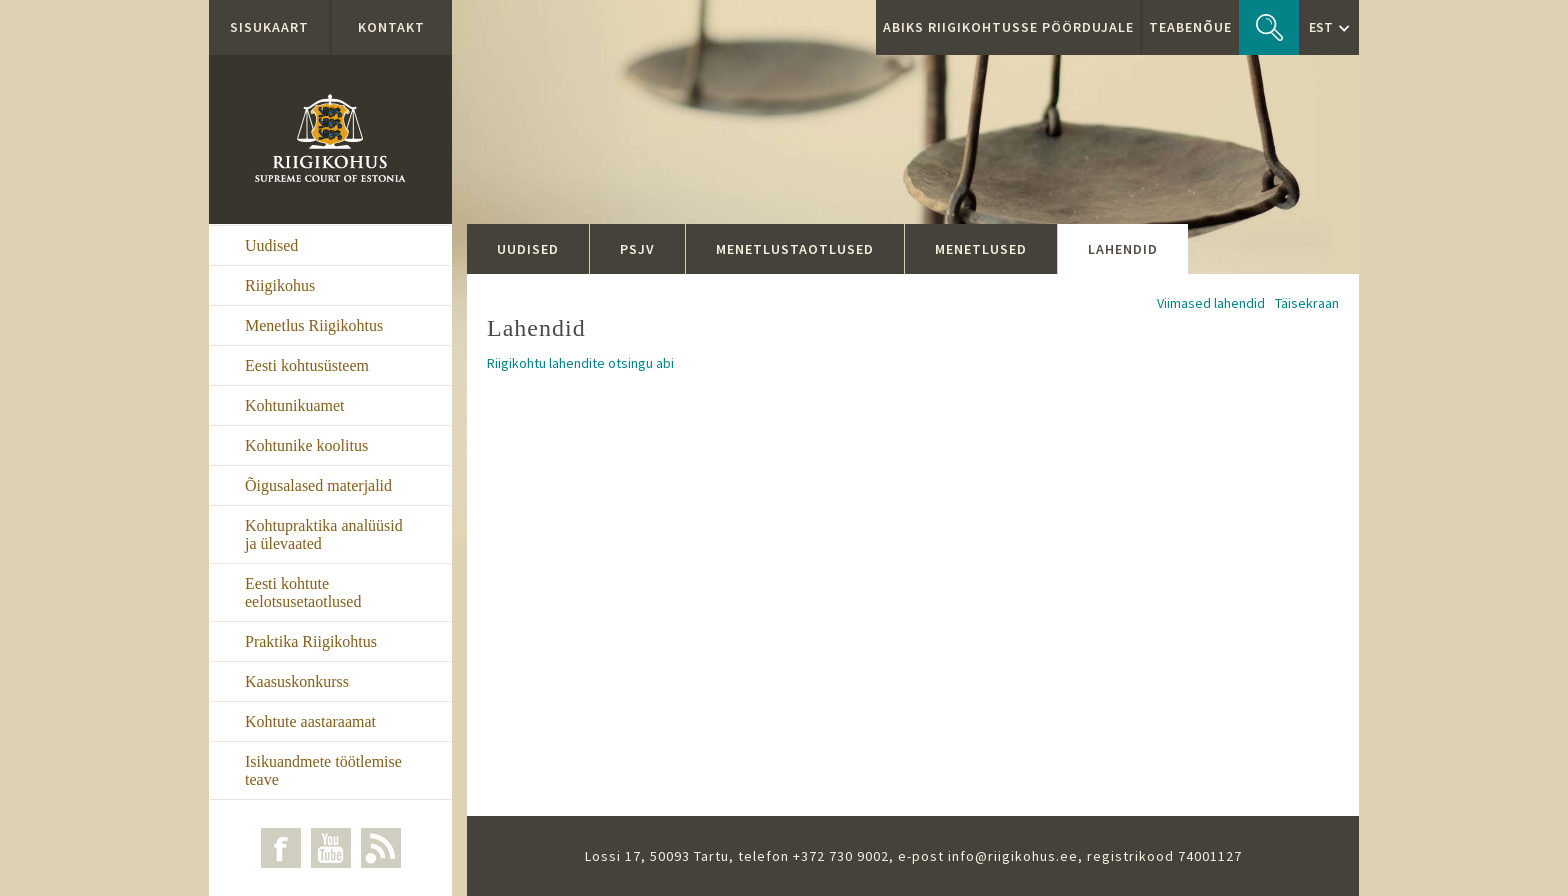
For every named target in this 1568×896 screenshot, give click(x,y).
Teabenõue (1190, 27)
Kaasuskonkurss (297, 681)
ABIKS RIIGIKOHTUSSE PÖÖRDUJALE (1008, 27)
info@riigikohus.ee (1013, 856)
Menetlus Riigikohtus (314, 325)
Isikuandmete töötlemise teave (323, 770)
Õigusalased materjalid (318, 485)
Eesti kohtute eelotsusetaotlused (303, 592)
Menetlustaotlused (795, 249)
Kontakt (391, 27)
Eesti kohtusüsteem (307, 365)
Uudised (271, 245)
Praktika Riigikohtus (311, 641)
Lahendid (1123, 249)
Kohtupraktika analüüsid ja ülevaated (324, 534)
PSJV (637, 249)
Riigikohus (280, 285)
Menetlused (981, 249)
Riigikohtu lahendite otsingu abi (580, 363)
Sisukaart (269, 27)
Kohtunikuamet (295, 405)
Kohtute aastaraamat (310, 721)
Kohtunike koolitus (306, 445)
